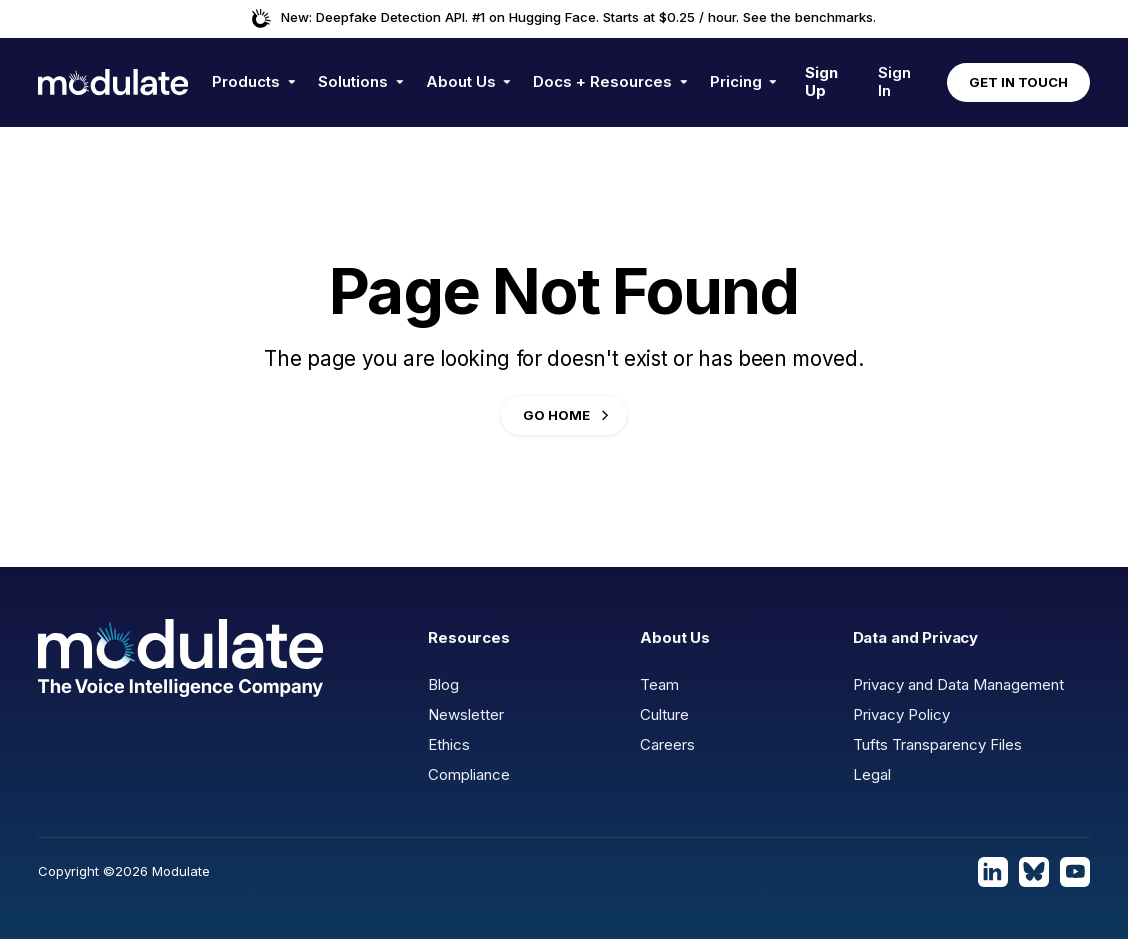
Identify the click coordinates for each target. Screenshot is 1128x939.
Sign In (894, 81)
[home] (113, 82)
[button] (254, 82)
